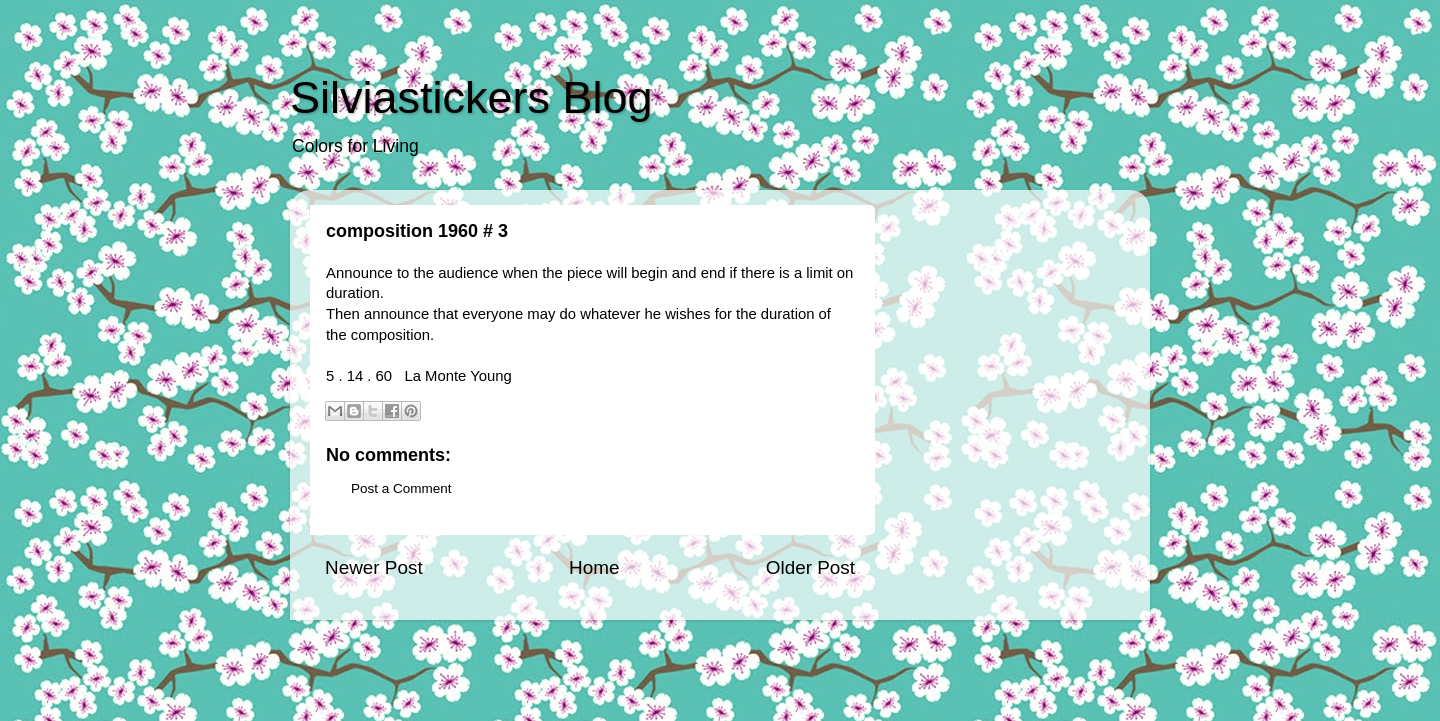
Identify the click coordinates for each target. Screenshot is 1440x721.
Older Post (810, 567)
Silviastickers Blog (471, 97)
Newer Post (374, 567)
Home (594, 567)
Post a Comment (401, 488)
